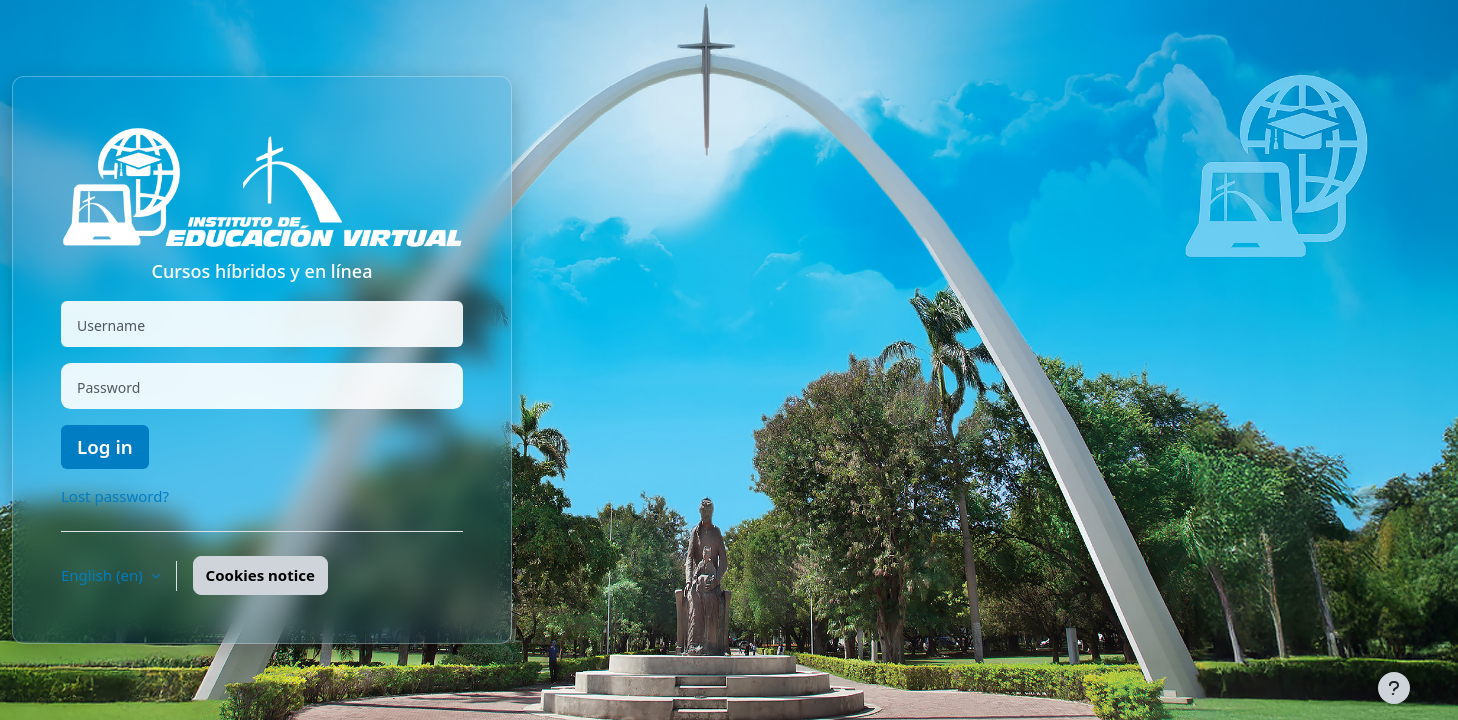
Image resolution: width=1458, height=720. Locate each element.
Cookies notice (260, 575)
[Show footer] (1394, 688)
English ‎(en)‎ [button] (104, 575)
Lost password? (115, 496)
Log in (105, 446)
